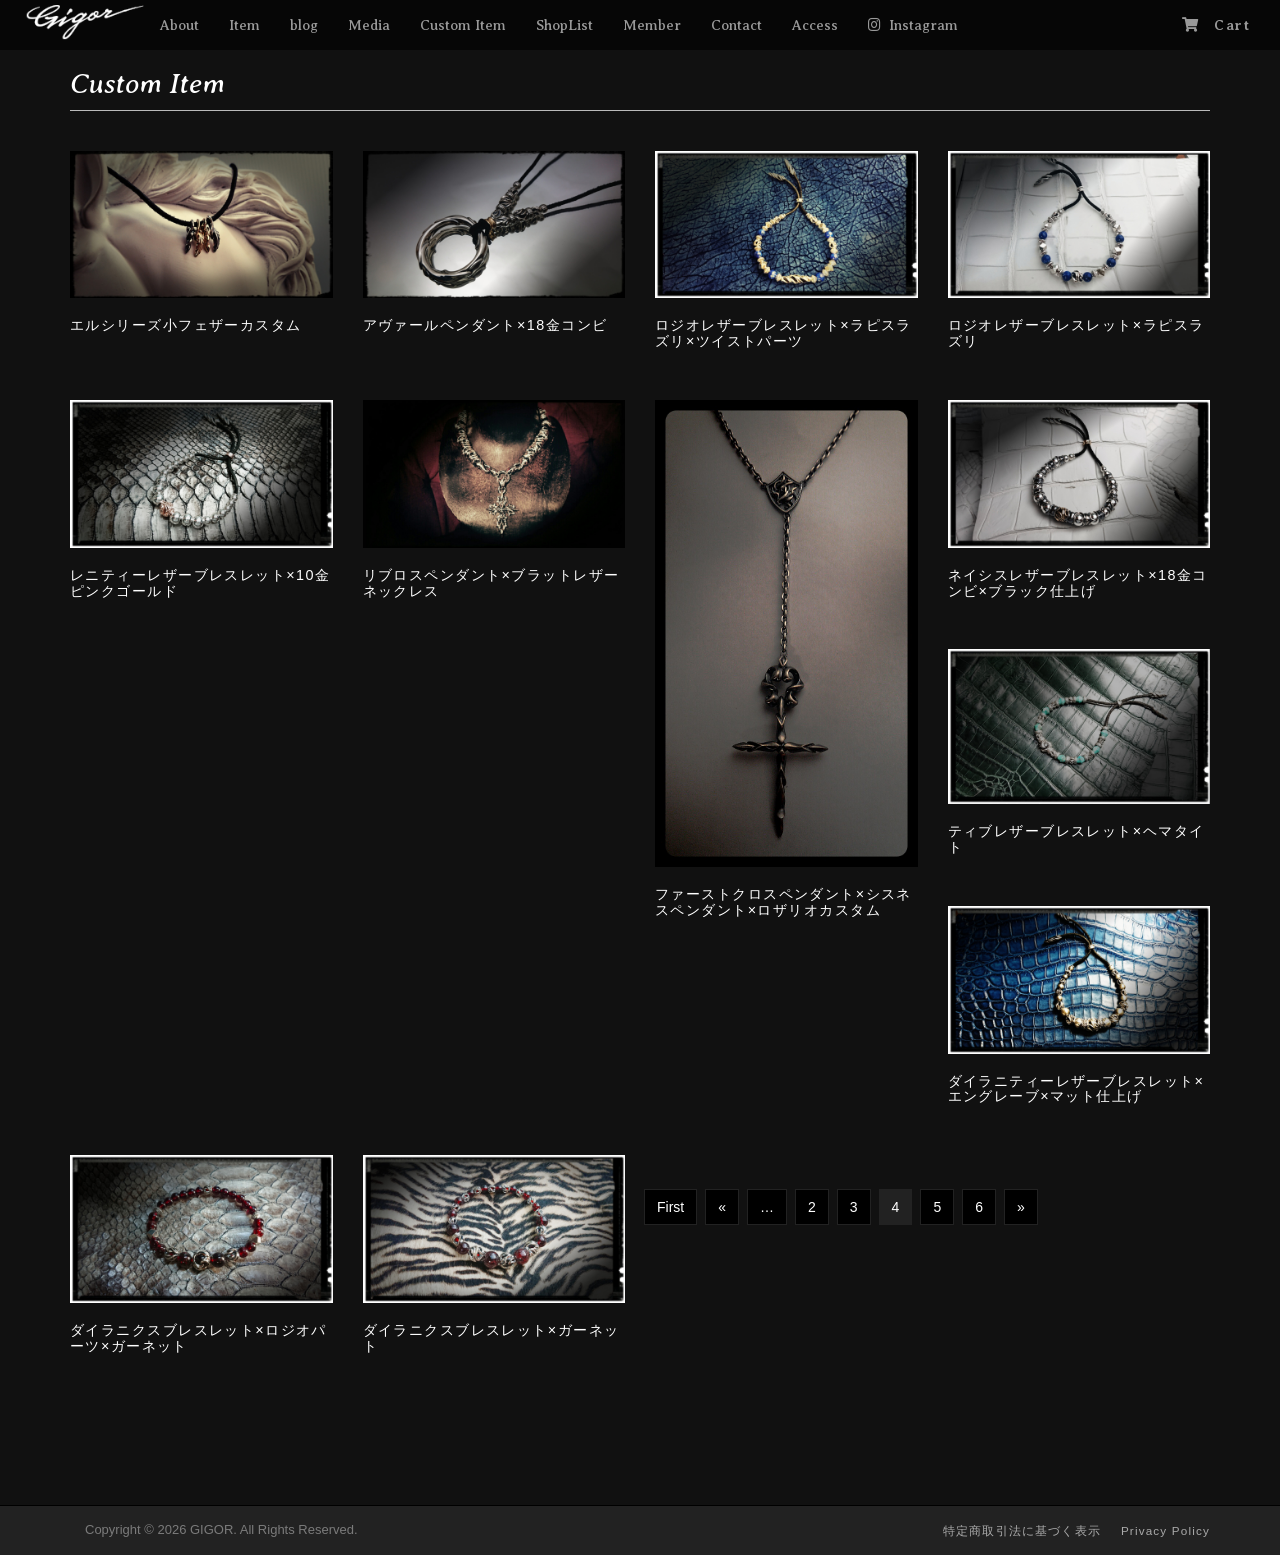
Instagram (923, 25)
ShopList (564, 25)
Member (652, 25)
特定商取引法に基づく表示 (1022, 1530)
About (179, 25)
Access (815, 25)
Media (369, 25)
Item (244, 25)
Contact (736, 25)
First (670, 1207)
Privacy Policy (1165, 1530)
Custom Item (463, 25)
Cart (1232, 25)
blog (304, 25)
